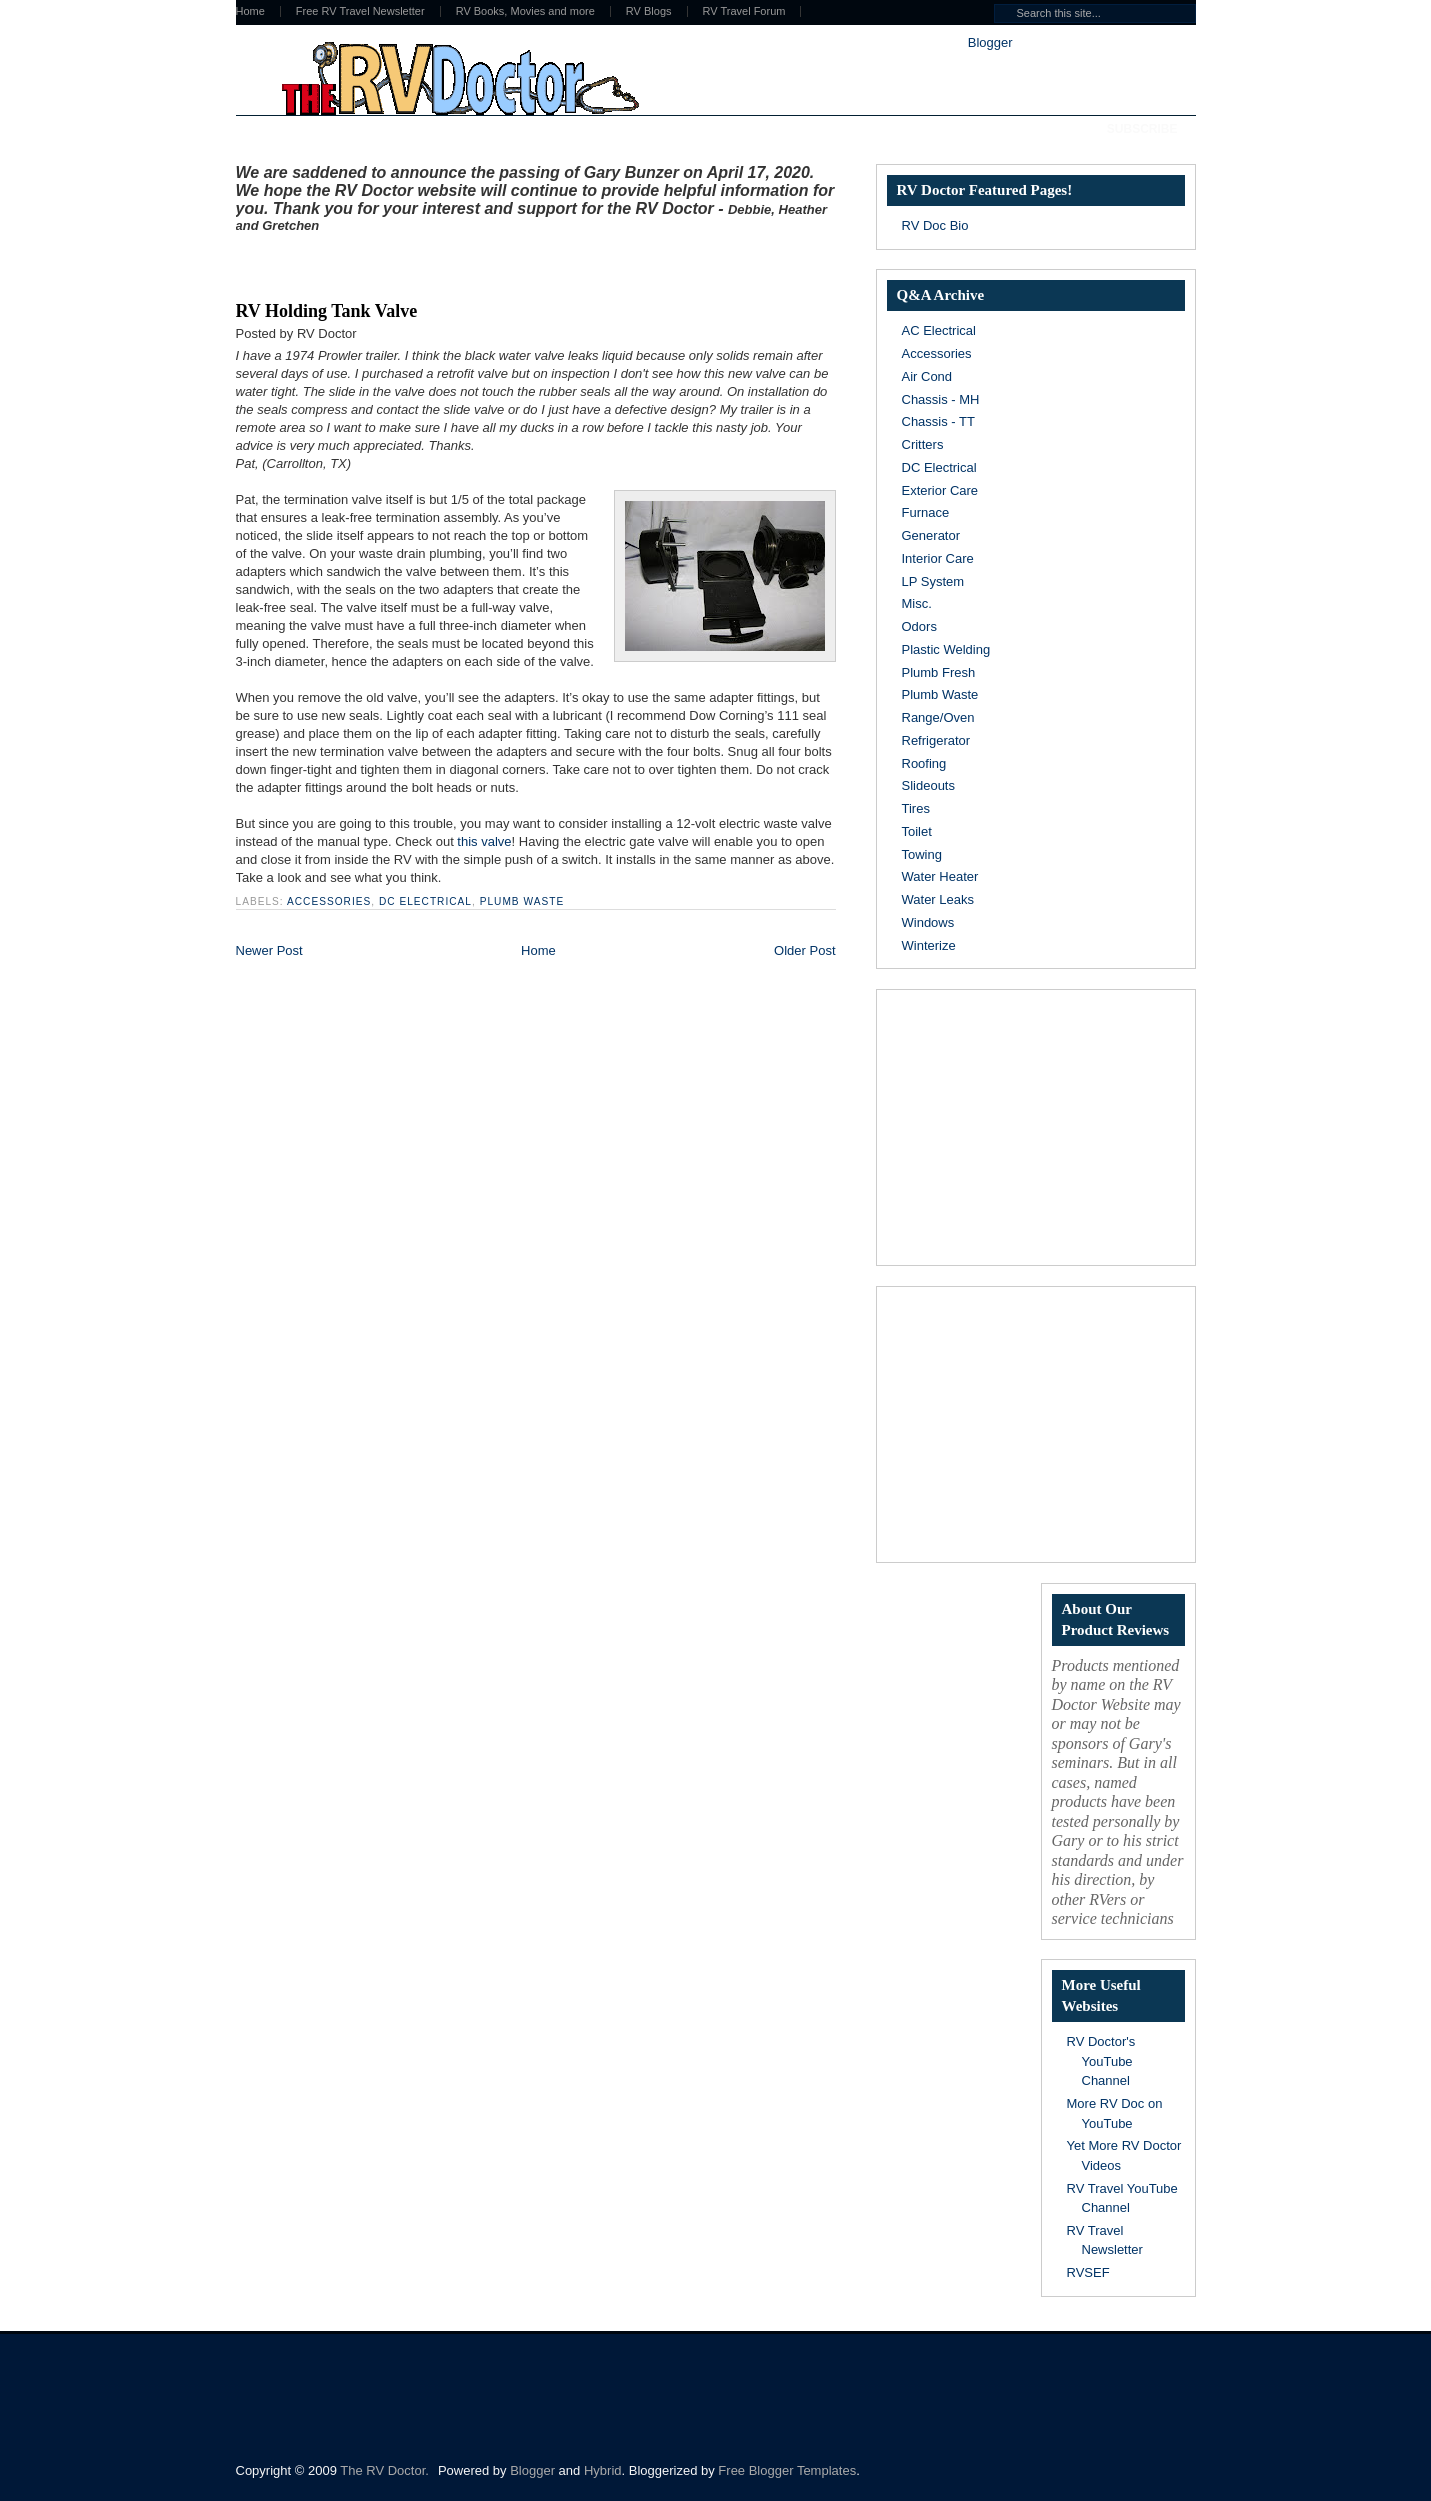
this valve (484, 841)
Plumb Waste (522, 901)
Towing (922, 854)
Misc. (917, 603)
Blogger (990, 42)
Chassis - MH (941, 399)
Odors (919, 626)
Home (250, 11)
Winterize (929, 945)
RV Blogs (649, 11)
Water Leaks (938, 899)
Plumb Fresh (939, 672)
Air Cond (927, 376)
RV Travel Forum (744, 11)
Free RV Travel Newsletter (360, 11)
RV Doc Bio (935, 225)
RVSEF (1088, 2272)
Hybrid (603, 2470)
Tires (916, 808)
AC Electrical (939, 330)
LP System (933, 581)
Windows (928, 922)
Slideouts (928, 785)
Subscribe (1142, 129)
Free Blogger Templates (787, 2470)
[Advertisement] (470, 263)
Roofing (924, 763)
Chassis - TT (938, 421)
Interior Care (938, 558)
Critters (923, 444)
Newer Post (269, 950)
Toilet (917, 831)
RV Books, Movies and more (525, 11)
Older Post (804, 950)
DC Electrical (425, 901)
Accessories (329, 901)
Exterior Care (940, 490)
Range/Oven (938, 717)
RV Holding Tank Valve (327, 311)
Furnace (926, 512)
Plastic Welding (946, 649)
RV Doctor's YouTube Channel (1101, 2061)
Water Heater (940, 876)
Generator (931, 535)
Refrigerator (936, 740)
